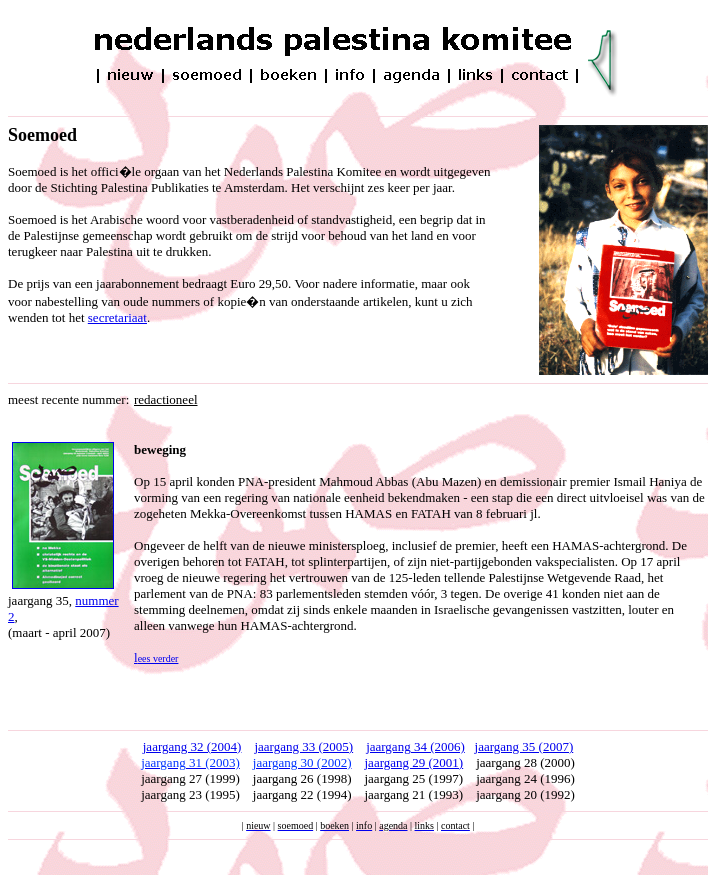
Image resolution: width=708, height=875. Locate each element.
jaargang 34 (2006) (415, 746)
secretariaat (117, 317)
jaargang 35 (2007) (524, 746)
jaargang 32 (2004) (192, 746)
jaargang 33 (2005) (303, 746)
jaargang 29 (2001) (414, 762)
